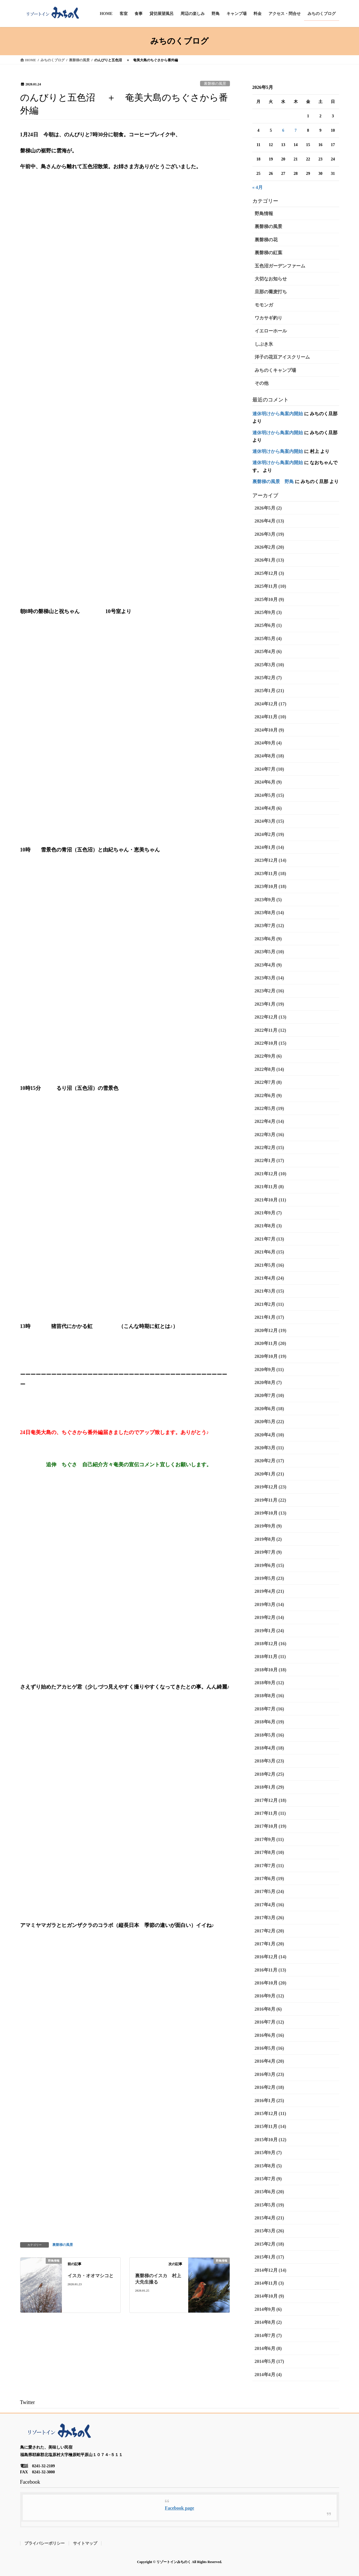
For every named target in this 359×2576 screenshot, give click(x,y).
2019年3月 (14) (269, 1604)
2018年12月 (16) (271, 1643)
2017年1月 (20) (269, 1943)
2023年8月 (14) (269, 912)
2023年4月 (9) (268, 964)
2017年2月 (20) (269, 1930)
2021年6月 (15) (269, 1251)
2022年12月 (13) (271, 1017)
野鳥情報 (264, 213)
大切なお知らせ (271, 278)
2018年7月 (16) (269, 1708)
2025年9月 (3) (268, 612)
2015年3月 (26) (269, 2230)
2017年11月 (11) (270, 1813)
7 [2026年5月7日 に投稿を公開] (296, 130)
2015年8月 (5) (268, 2165)
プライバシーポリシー (44, 2543)
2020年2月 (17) (269, 1460)
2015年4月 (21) (269, 2217)
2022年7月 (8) (268, 1082)
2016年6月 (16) (269, 2035)
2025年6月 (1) (268, 625)
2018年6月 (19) (269, 1721)
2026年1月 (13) (269, 560)
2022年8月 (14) (269, 1069)
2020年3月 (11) (269, 1447)
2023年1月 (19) (269, 1004)
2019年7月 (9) (268, 1552)
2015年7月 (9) (268, 2178)
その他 (261, 383)
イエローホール (271, 330)
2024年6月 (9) (268, 782)
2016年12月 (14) (271, 1956)
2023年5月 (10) (269, 951)
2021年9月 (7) (268, 1212)
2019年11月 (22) (270, 1500)
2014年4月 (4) (268, 2374)
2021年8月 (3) (268, 1225)
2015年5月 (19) (269, 2204)
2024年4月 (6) (268, 808)
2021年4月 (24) (269, 1278)
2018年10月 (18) (271, 1669)
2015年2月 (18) (269, 2244)
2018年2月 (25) (269, 1774)
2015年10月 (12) (271, 2139)
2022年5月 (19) (269, 1108)
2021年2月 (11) (269, 1304)
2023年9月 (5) (268, 899)
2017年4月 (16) (269, 1904)
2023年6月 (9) (268, 938)
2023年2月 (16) (269, 990)
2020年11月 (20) (270, 1343)
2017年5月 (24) (269, 1891)
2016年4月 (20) (269, 2061)
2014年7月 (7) (268, 2335)
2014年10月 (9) (269, 2296)
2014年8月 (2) (268, 2322)
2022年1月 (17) (269, 1160)
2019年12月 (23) (271, 1486)
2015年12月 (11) (270, 2113)
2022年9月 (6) (268, 1056)
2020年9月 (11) (269, 1369)
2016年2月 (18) (269, 2087)
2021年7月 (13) (269, 1239)
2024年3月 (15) (269, 821)
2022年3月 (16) (269, 1134)
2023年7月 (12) (269, 925)
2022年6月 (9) (268, 1095)
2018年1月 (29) (269, 1787)
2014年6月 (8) (268, 2348)
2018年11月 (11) (270, 1656)
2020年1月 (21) (269, 1473)
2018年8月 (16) (269, 1695)
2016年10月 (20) (271, 1982)
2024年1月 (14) (269, 847)
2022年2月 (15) (269, 1147)
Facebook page (179, 2508)
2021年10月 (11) (270, 1199)
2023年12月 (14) (271, 860)
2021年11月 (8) (269, 1186)
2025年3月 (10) (269, 664)
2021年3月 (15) (269, 1291)
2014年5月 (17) (269, 2361)
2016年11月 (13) (270, 1970)
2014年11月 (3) (269, 2283)
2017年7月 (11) (269, 1865)
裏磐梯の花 (266, 239)
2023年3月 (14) (269, 977)
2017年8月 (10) (269, 1852)
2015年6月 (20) (269, 2191)
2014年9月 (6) (268, 2309)
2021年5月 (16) (269, 1265)
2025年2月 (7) (268, 677)
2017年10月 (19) (271, 1826)
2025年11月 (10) (270, 586)
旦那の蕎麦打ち (271, 291)
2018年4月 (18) (269, 1748)
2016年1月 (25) (269, 2100)
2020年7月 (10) (269, 1395)
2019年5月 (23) (269, 1578)
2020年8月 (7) (268, 1382)
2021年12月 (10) (271, 1173)
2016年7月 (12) (269, 2022)
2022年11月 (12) (270, 1030)
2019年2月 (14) (269, 1617)
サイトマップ (85, 2543)
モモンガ (264, 305)
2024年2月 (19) (269, 834)
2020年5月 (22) (269, 1421)
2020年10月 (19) (271, 1356)
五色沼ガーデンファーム (280, 265)
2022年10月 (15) (271, 1043)
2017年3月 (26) (269, 1917)
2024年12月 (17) (271, 703)
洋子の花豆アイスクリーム (282, 357)
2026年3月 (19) (269, 534)
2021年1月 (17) (269, 1317)
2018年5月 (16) (269, 1735)
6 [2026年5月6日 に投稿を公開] (283, 130)
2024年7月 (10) (269, 769)
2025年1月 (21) (269, 690)
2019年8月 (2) (268, 1539)
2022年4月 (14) (269, 1121)
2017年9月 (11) (269, 1839)
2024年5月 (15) (269, 795)
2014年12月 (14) (271, 2270)
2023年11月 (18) (270, 873)
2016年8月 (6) (268, 2009)
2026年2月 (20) (269, 547)
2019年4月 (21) (269, 1591)
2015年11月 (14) (270, 2126)
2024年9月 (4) (268, 742)
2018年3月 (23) (269, 1760)
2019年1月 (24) (269, 1630)
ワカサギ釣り (268, 317)
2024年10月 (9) (269, 730)
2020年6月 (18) (269, 1408)
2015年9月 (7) (268, 2152)
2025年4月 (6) (268, 651)
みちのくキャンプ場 (275, 370)
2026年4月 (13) (269, 520)
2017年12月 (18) (271, 1800)
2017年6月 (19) (269, 1878)
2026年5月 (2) (268, 508)
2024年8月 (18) (269, 755)
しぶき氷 (264, 344)
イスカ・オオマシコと (91, 2275)
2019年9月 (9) (268, 1526)
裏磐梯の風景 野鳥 (273, 481)
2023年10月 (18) (271, 886)
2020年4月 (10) (269, 1434)
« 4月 (257, 187)
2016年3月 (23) (269, 2074)
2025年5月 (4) (268, 638)
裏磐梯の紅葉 (268, 252)
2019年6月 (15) (269, 1565)
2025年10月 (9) (269, 599)
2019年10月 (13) (271, 1513)
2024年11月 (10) (270, 716)
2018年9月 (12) (269, 1682)
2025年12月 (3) (269, 573)
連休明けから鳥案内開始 (277, 413)
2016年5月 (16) (269, 2048)
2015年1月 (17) (269, 2257)
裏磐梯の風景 (215, 84)
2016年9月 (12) (269, 1995)
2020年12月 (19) (271, 1330)
